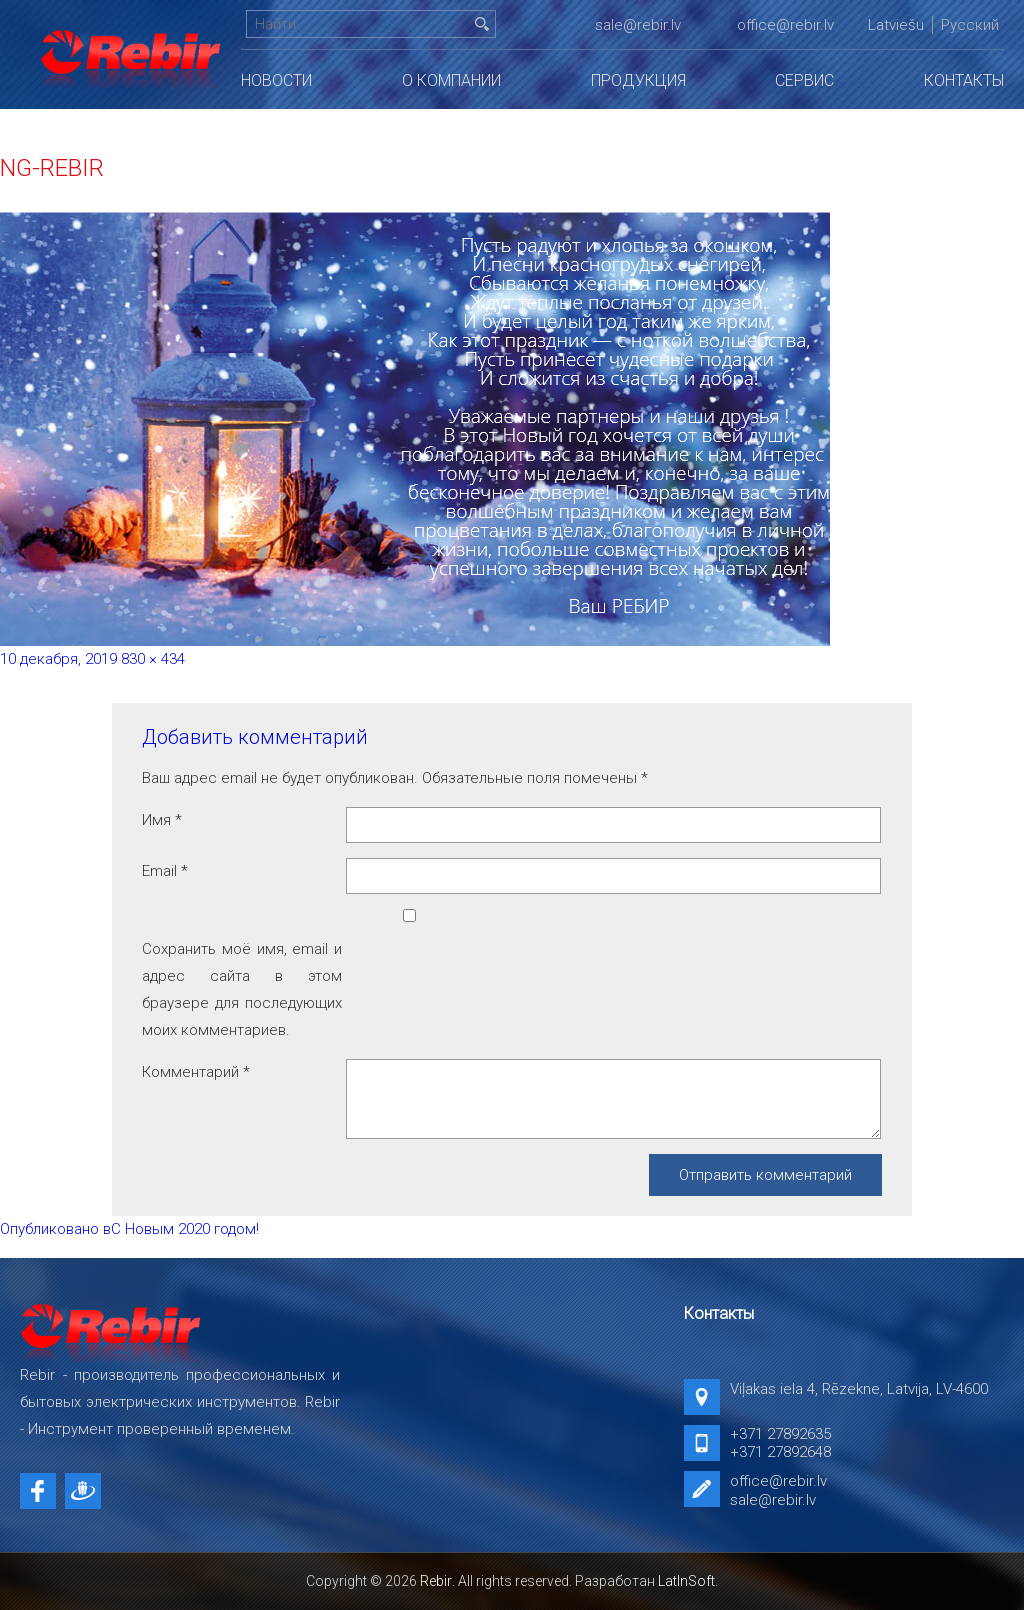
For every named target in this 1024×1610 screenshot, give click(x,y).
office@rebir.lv (785, 25)
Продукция (638, 80)
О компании (451, 80)
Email (165, 871)
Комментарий (196, 1072)
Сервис (804, 80)
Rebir (436, 1581)
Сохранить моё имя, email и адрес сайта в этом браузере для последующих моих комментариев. (242, 989)
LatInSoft (686, 1581)
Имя (162, 820)
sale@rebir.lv (638, 25)
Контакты (964, 80)
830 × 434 (153, 659)
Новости (276, 80)
